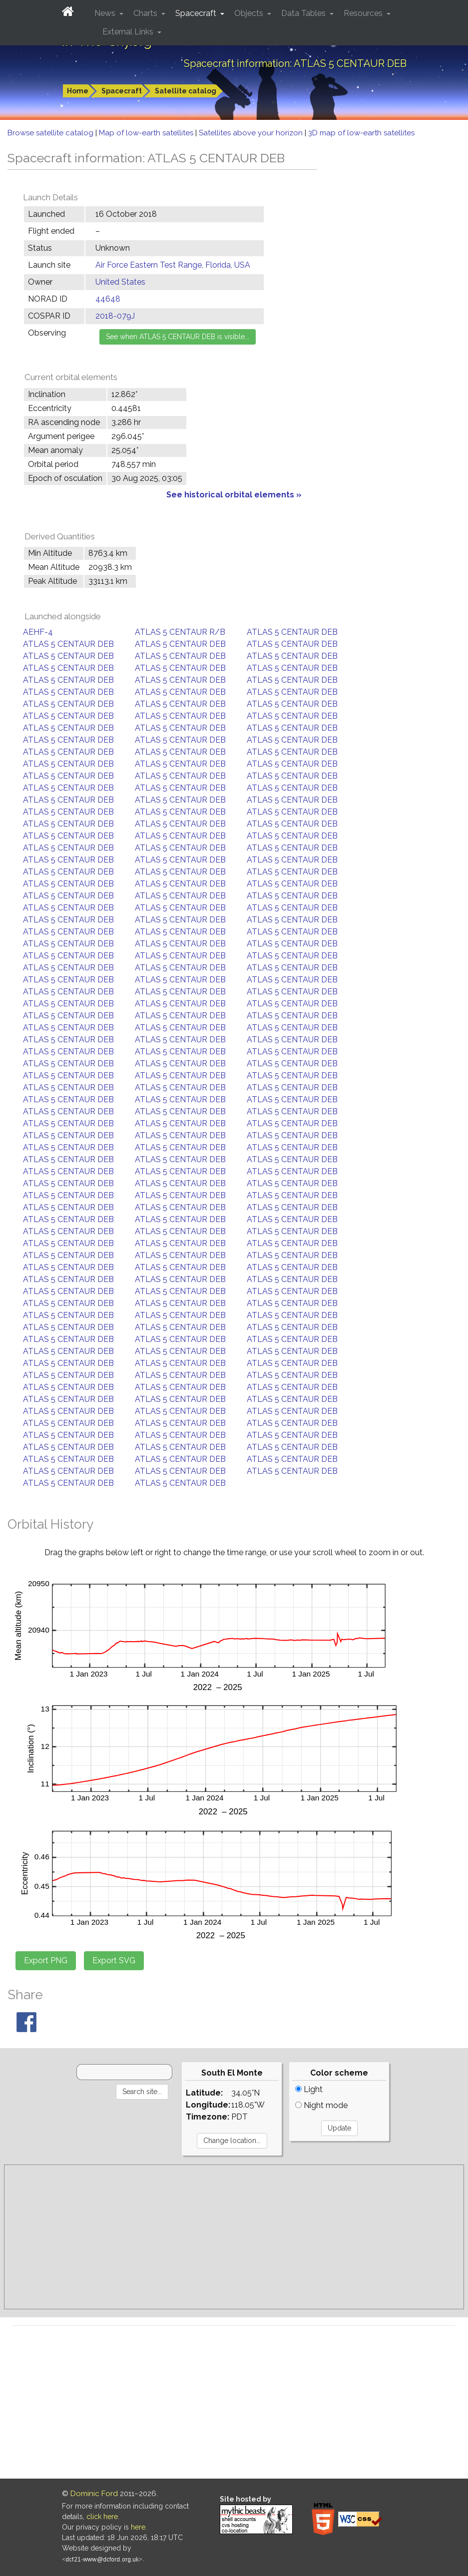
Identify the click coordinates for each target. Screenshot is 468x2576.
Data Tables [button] (304, 13)
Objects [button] (249, 13)
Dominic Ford (94, 2493)
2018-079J (115, 316)
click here (102, 2517)
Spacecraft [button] (196, 13)
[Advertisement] (234, 2237)
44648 (107, 299)
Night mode (321, 2105)
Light (309, 2089)
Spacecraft (121, 91)
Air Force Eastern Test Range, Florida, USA (172, 265)
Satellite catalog (185, 91)
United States (120, 282)
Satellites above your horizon (252, 132)
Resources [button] (364, 13)
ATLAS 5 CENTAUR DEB (292, 632)
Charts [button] (146, 13)
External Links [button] (128, 31)
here (138, 2527)
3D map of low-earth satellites (361, 132)
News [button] (105, 13)
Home (77, 91)
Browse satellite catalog (51, 132)
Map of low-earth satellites (147, 132)
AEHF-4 (38, 632)
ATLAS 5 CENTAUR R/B (180, 632)
